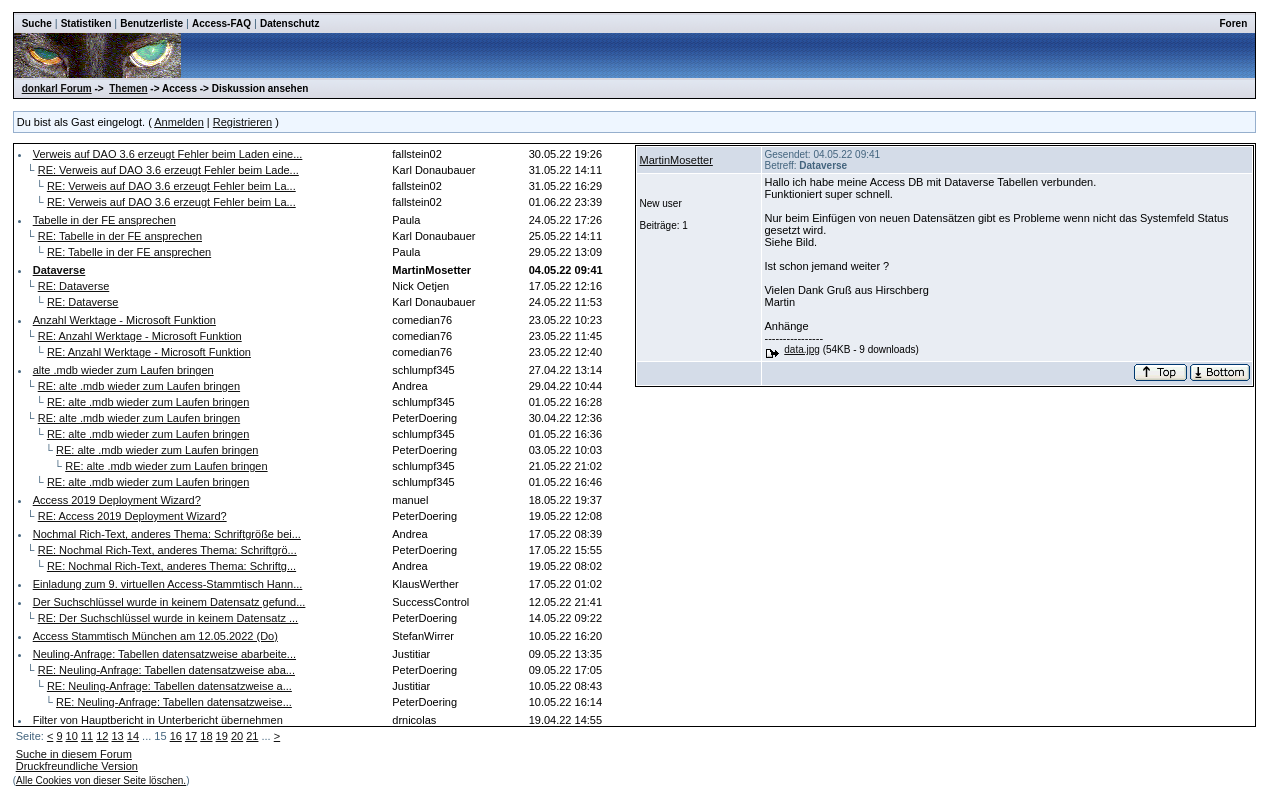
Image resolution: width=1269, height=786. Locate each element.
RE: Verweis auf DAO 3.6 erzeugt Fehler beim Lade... (168, 170)
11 (87, 736)
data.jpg (802, 349)
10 (72, 736)
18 (206, 736)
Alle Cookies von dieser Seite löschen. (101, 780)
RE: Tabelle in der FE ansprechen (120, 236)
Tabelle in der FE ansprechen (104, 220)
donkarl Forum (57, 88)
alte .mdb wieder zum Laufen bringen (123, 370)
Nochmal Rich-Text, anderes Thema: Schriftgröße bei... (167, 534)
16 (176, 736)
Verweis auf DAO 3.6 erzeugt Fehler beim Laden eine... (168, 154)
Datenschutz (289, 23)
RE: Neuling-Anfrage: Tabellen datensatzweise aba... (166, 670)
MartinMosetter (675, 160)
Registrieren (242, 122)
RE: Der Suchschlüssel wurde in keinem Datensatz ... (168, 618)
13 (118, 736)
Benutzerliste (151, 23)
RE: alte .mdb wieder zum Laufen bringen (139, 386)
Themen (128, 88)
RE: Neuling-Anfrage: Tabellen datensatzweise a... (169, 686)
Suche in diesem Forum (74, 754)
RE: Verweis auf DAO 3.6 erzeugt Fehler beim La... (171, 186)
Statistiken (86, 23)
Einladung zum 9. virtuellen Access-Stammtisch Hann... (168, 584)
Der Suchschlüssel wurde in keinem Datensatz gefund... (169, 602)
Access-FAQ (221, 23)
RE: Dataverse (74, 286)
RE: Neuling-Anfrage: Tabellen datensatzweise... (174, 702)
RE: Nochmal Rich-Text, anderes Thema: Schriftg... (171, 566)
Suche (37, 23)
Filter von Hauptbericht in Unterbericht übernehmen (158, 720)
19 (222, 736)
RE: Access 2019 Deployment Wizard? (132, 516)
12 (102, 736)
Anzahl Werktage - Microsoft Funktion (124, 320)
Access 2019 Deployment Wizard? (117, 500)
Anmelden (179, 122)
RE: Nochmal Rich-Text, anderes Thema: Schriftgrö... (167, 550)
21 (252, 736)
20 (237, 736)
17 (191, 736)
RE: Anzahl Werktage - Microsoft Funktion (140, 336)
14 (133, 736)
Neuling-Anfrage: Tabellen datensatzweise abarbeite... (164, 654)
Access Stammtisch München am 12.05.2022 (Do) (155, 636)
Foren (1234, 23)
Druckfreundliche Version (77, 766)
